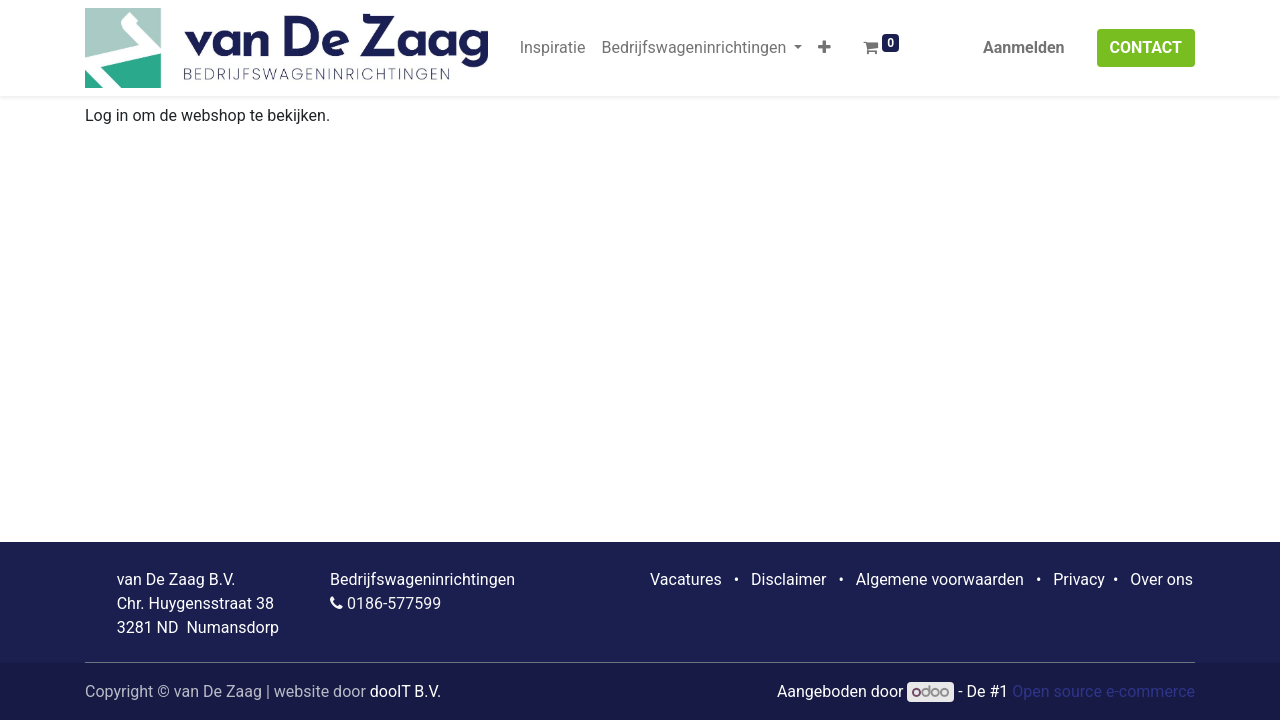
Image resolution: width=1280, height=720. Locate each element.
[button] (824, 48)
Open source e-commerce (1103, 691)
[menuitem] (553, 48)
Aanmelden (1024, 47)
